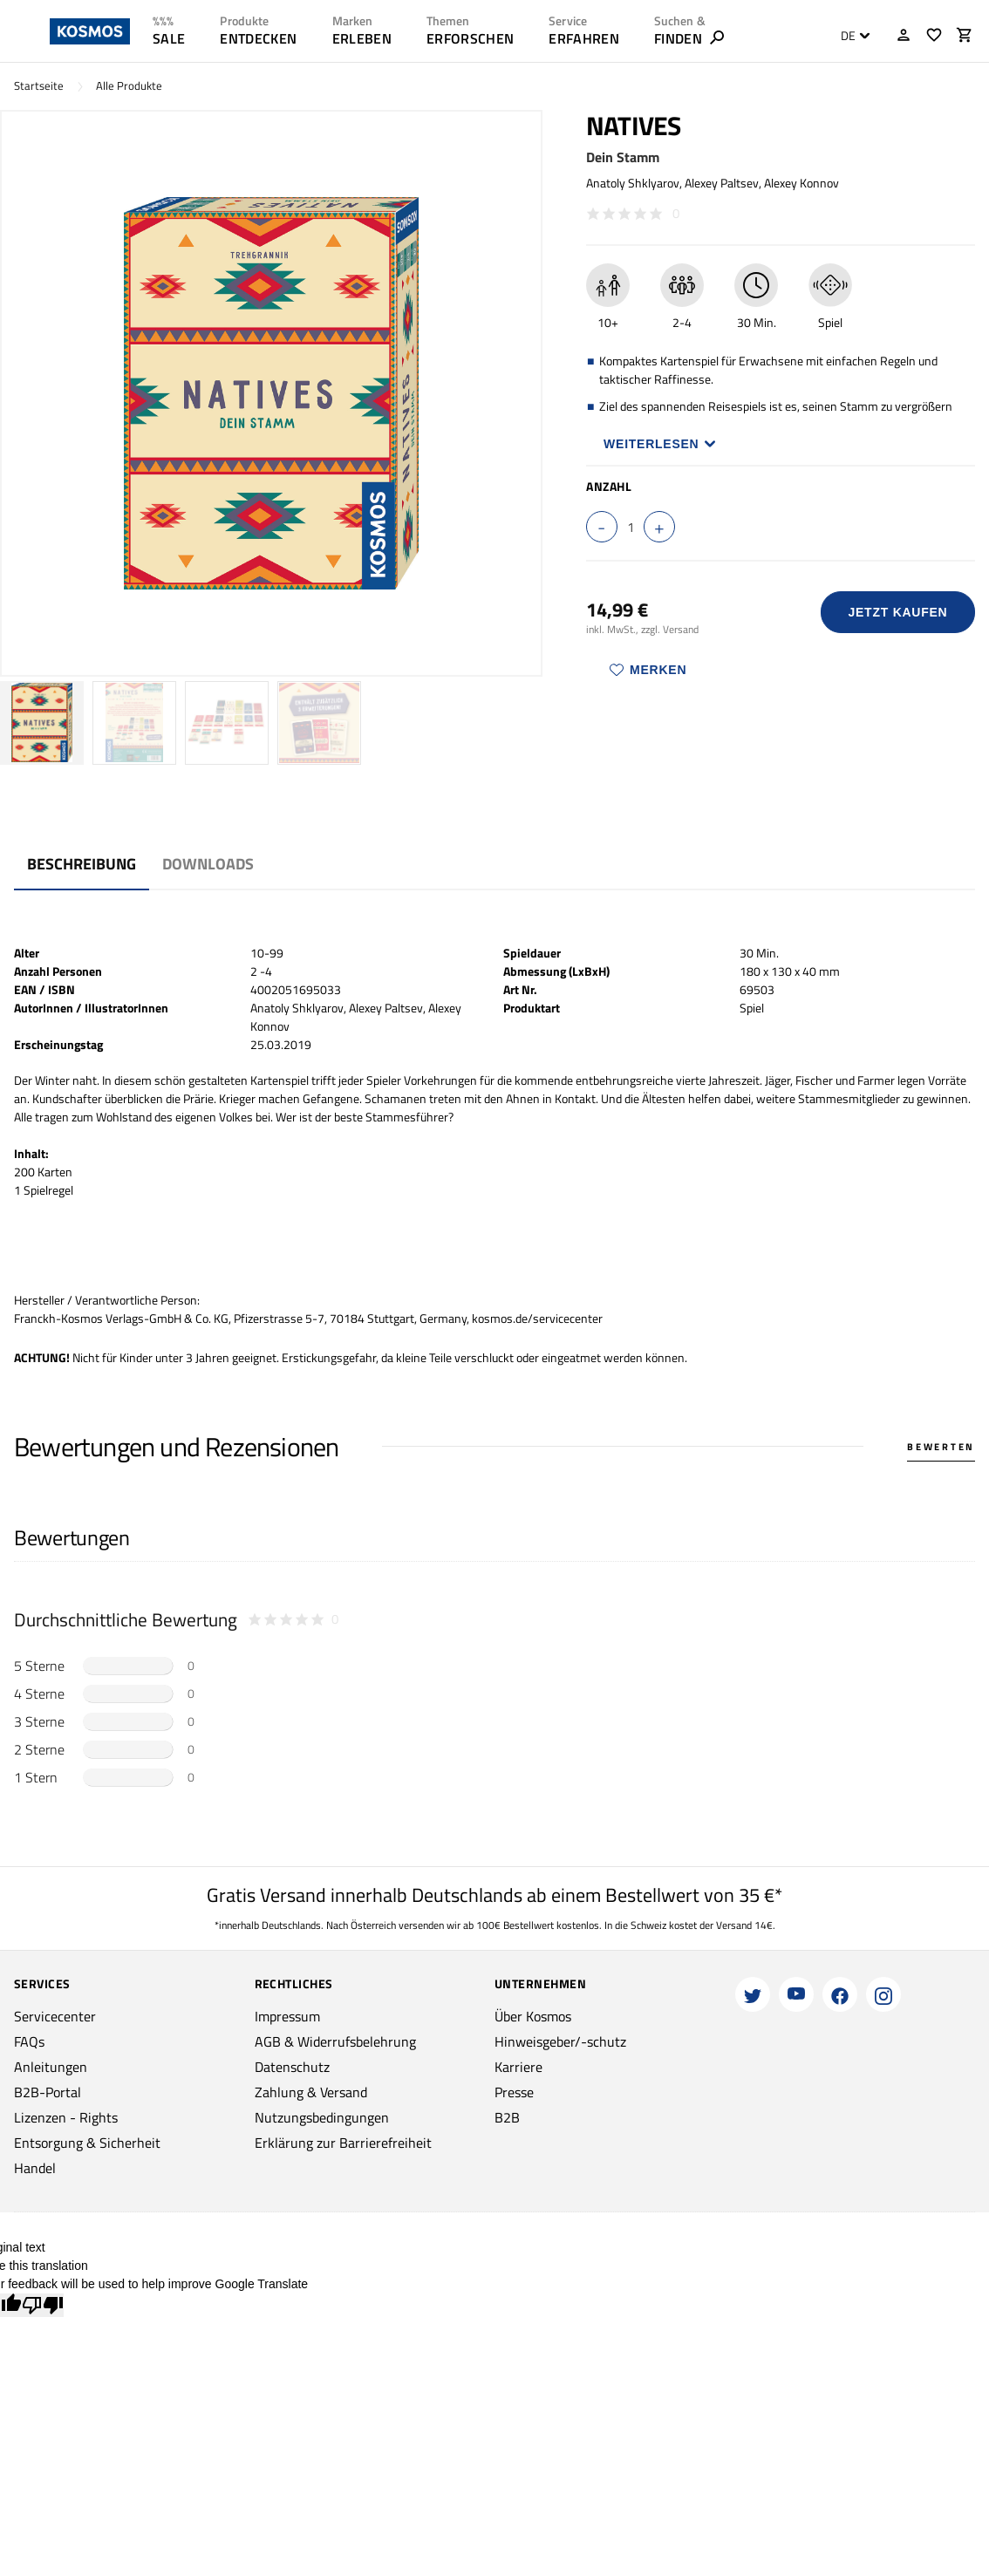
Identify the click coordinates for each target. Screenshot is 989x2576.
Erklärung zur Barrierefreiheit (343, 2142)
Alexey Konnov (801, 183)
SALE (169, 38)
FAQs (29, 2041)
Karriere (518, 2066)
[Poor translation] (43, 2305)
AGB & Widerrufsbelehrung (335, 2041)
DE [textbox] (848, 36)
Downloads (208, 864)
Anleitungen (50, 2066)
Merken (648, 670)
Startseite (39, 86)
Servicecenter (55, 2016)
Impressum (287, 2016)
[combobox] (851, 36)
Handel (35, 2167)
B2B (507, 2117)
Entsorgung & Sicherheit (87, 2142)
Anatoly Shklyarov (632, 183)
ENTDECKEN (258, 38)
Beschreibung (81, 864)
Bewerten (941, 1447)
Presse (514, 2092)
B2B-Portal (47, 2092)
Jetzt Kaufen (897, 612)
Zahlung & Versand (311, 2092)
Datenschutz (292, 2066)
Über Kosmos (532, 2016)
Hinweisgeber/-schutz (560, 2041)
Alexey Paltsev (722, 183)
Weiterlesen (660, 444)
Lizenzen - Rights (66, 2117)
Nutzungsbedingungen (322, 2117)
